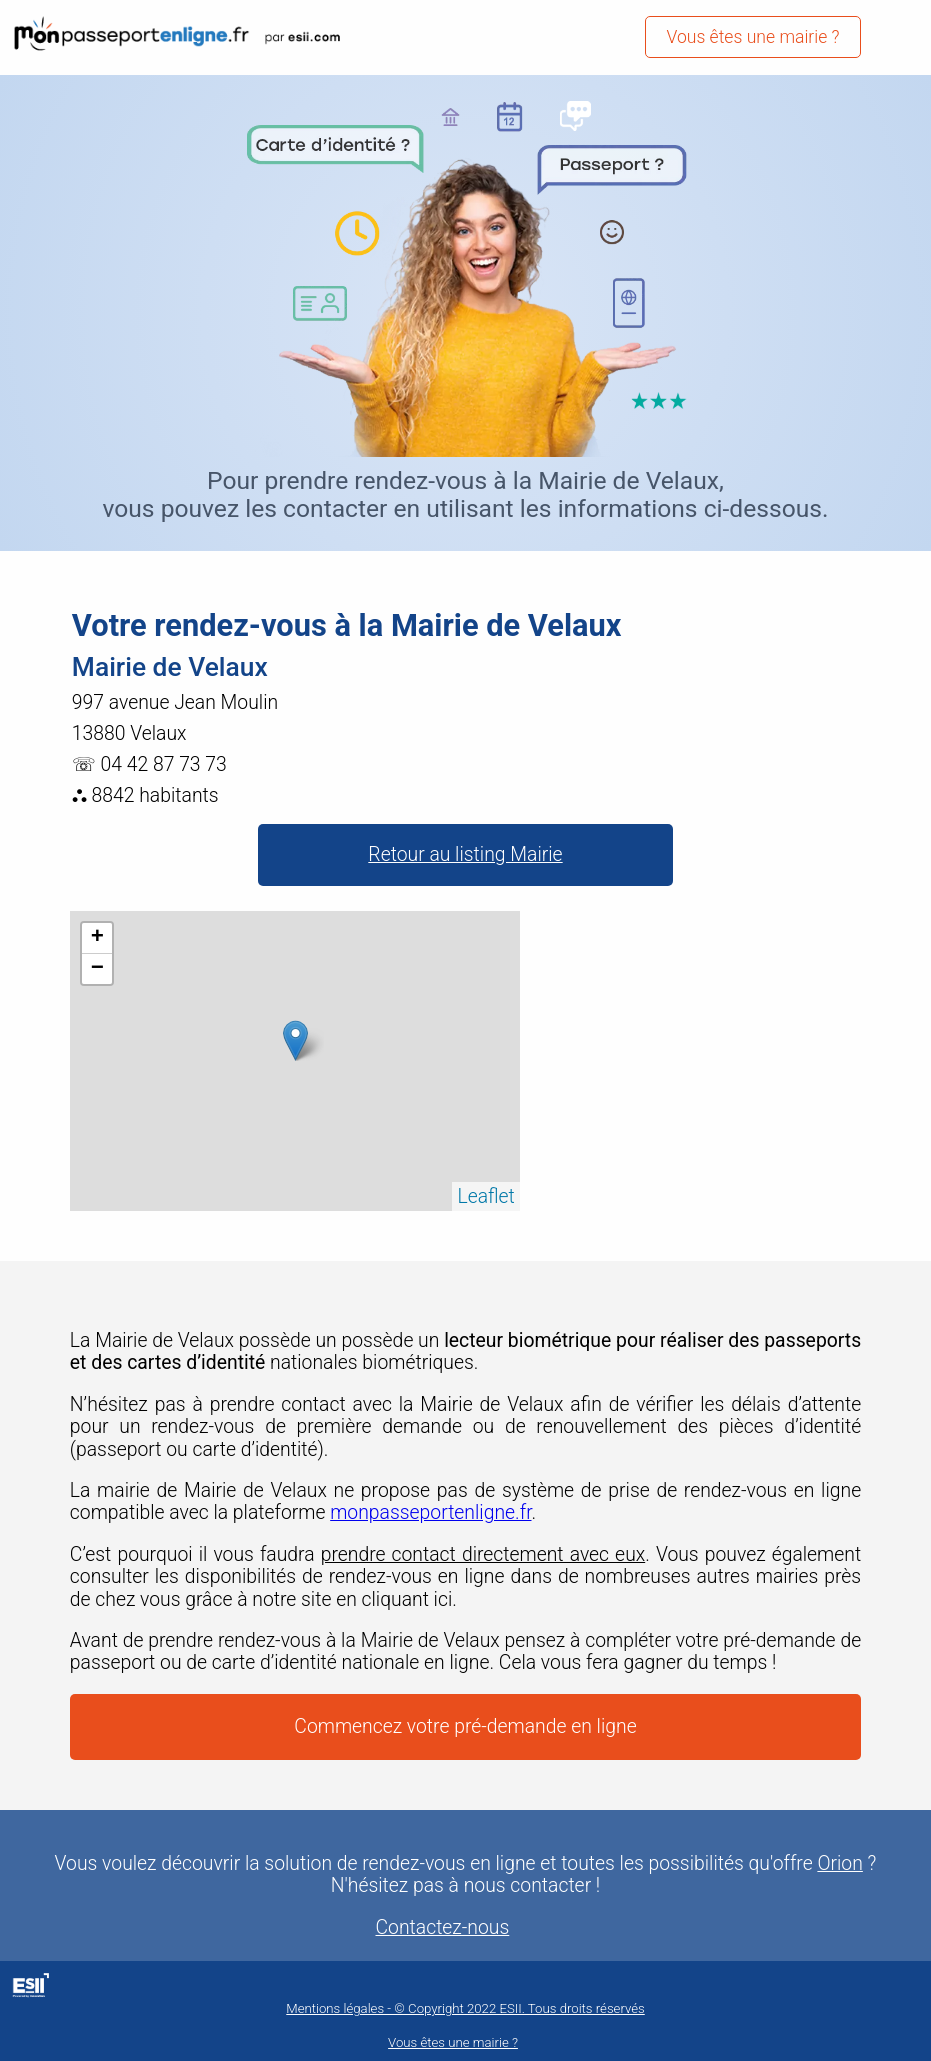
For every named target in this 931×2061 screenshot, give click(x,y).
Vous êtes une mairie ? (752, 37)
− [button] (97, 969)
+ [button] (97, 938)
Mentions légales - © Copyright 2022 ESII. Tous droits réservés (465, 2008)
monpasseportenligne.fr (430, 1512)
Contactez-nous (443, 1928)
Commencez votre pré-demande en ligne (465, 1726)
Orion (839, 1864)
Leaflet (485, 1196)
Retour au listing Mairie (465, 854)
